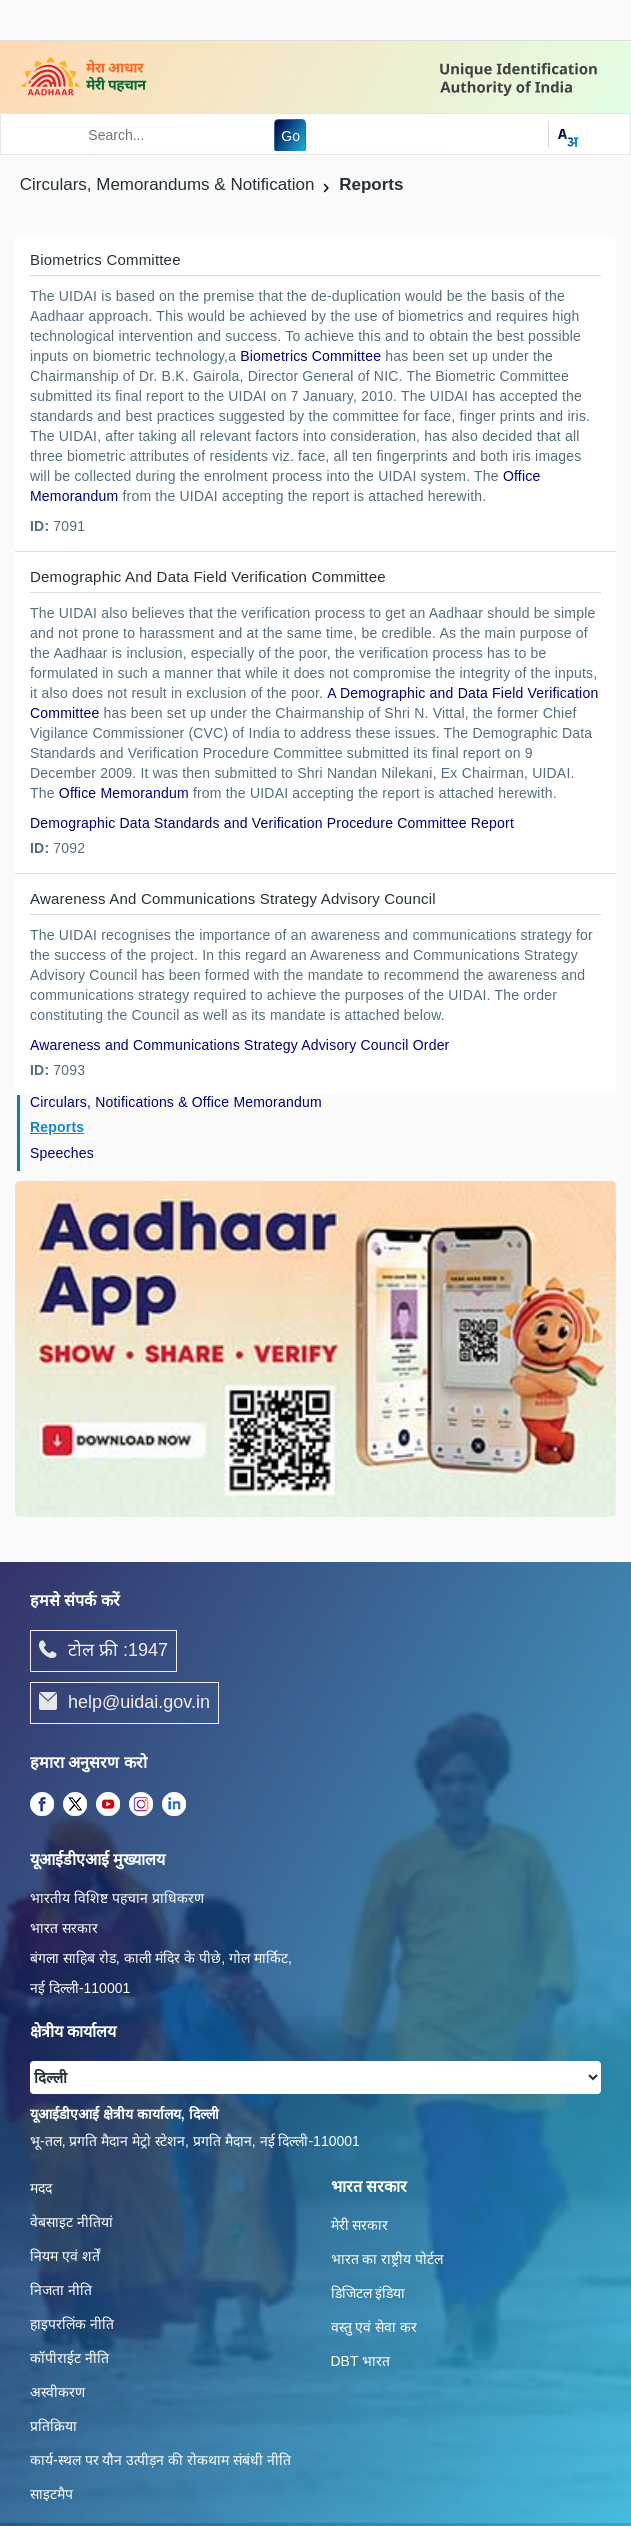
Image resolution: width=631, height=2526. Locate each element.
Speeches (62, 1153)
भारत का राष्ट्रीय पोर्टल (387, 2259)
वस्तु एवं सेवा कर (374, 2327)
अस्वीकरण (57, 2392)
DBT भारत (361, 2361)
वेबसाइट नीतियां (71, 2222)
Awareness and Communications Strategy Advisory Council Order (239, 1045)
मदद (41, 2188)
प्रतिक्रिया (53, 2426)
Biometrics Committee (310, 356)
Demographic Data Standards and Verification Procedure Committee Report (272, 823)
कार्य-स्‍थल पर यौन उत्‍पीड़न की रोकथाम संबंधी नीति (160, 2460)
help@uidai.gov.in (124, 1703)
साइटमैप (51, 2494)
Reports (57, 1127)
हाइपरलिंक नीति (72, 2324)
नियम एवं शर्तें (65, 2256)
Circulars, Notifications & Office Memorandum (176, 1102)
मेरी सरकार (360, 2225)
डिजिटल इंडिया (368, 2293)
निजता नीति (61, 2290)
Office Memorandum (124, 793)
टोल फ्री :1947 (103, 1651)
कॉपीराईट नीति (69, 2358)
